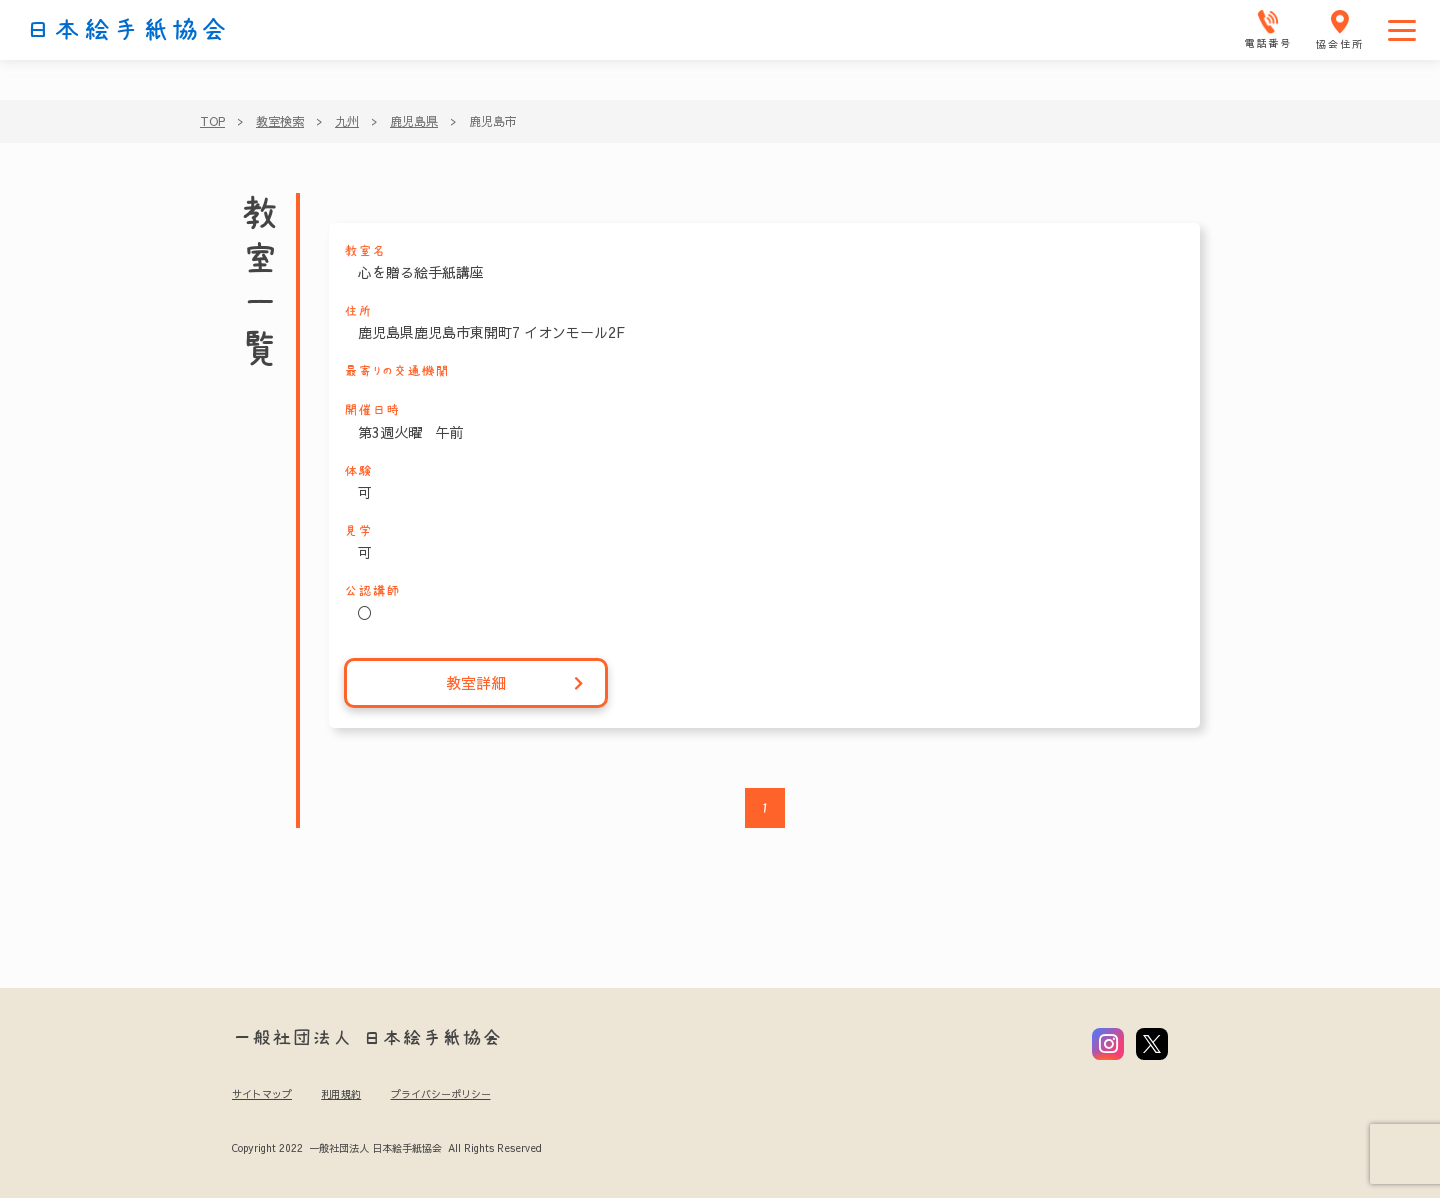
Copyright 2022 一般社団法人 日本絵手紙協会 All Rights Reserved (386, 1148)
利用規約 (341, 1094)
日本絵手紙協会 (127, 30)
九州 (347, 121)
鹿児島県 (414, 121)
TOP (212, 121)
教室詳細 (515, 683)
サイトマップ (262, 1094)
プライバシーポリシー (441, 1094)
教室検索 (280, 121)
